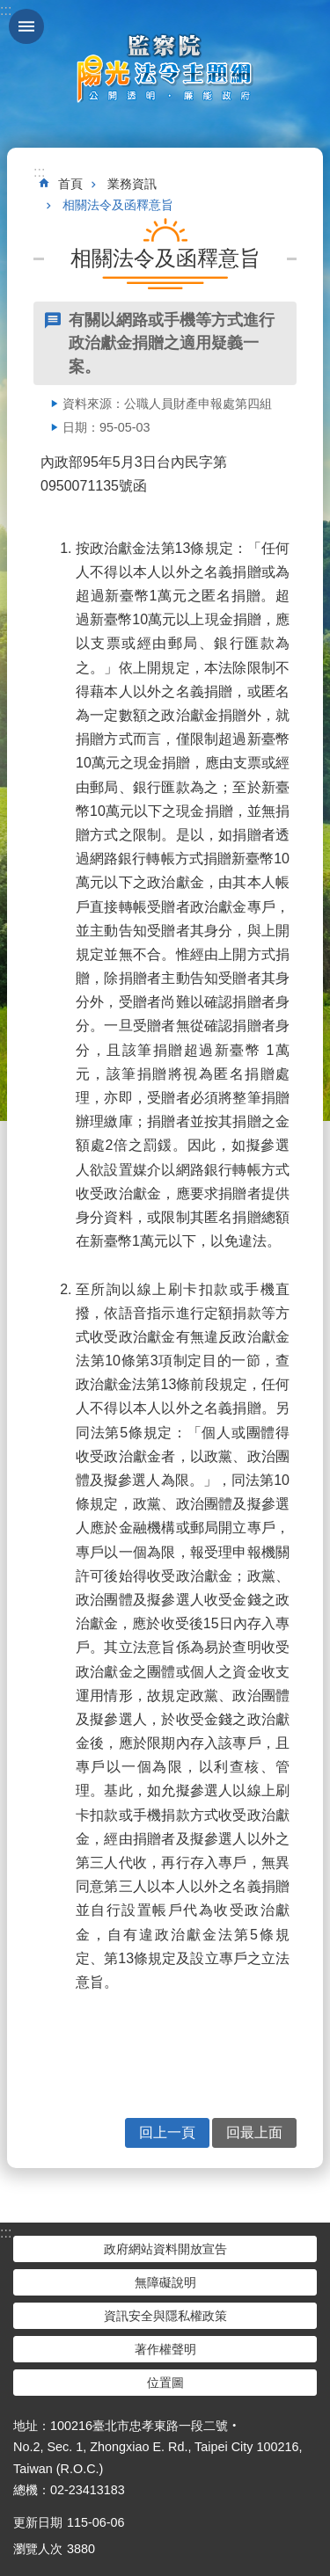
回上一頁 (167, 2132)
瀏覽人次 (37, 2549)
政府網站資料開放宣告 (165, 2249)
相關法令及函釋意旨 (117, 205)
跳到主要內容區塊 (9, 9)
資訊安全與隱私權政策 (165, 2316)
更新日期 (37, 2522)
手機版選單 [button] (26, 26)
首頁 (70, 184)
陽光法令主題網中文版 (165, 67)
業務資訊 (132, 184)
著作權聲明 (165, 2349)
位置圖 (165, 2383)
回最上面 (254, 2132)
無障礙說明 (165, 2282)
